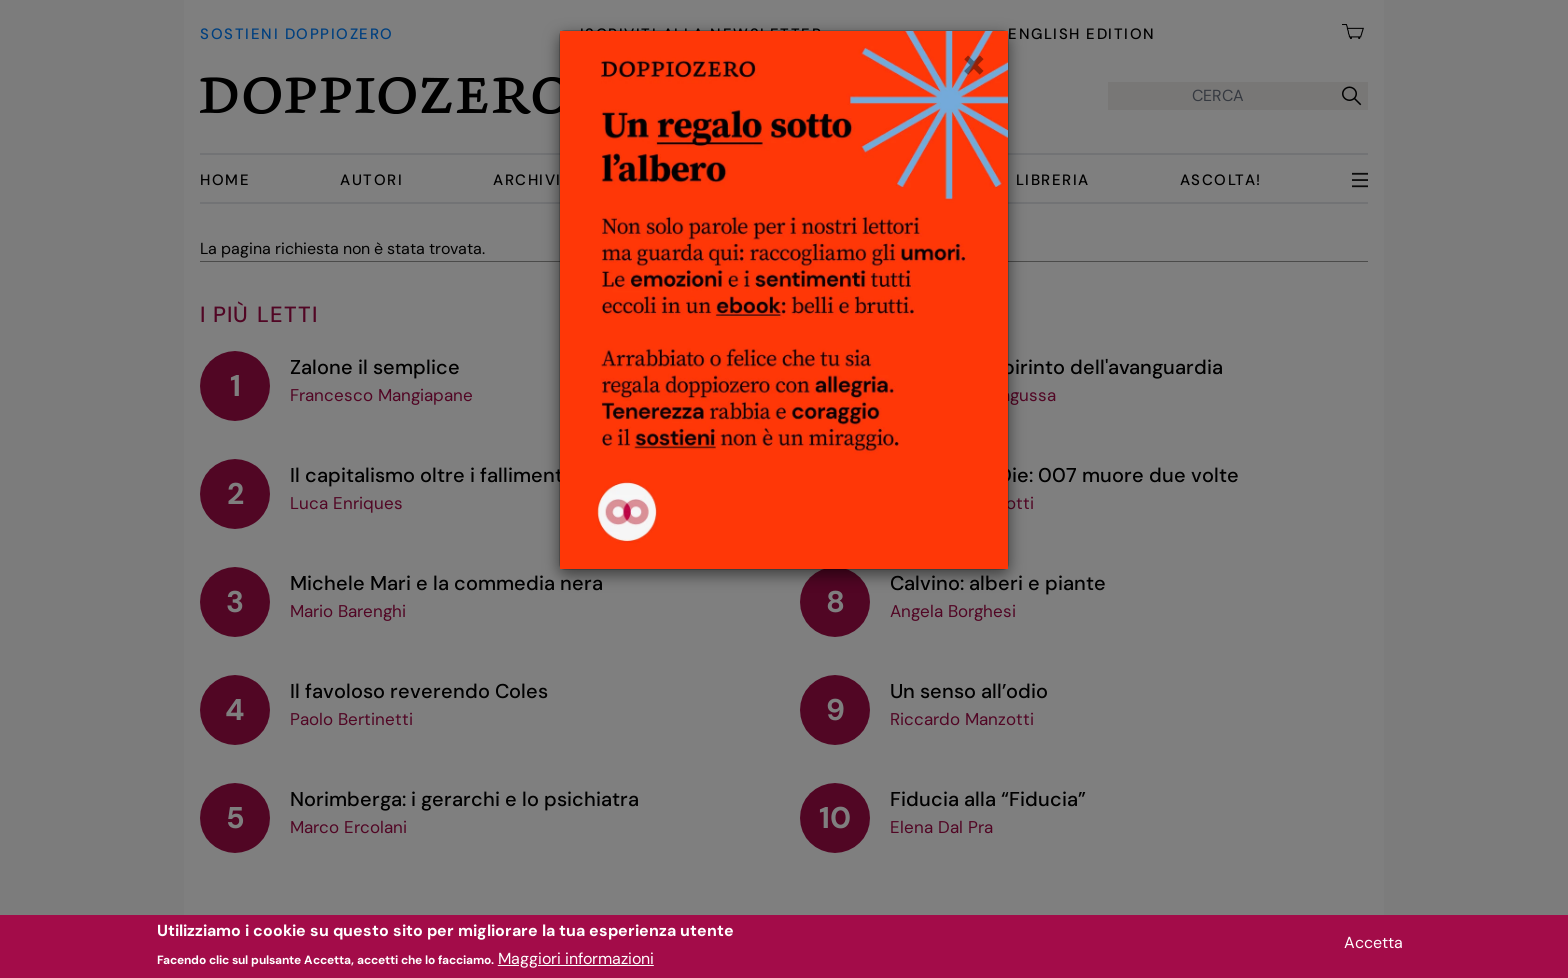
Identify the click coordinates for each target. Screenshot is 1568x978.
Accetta (1373, 947)
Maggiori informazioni (576, 963)
